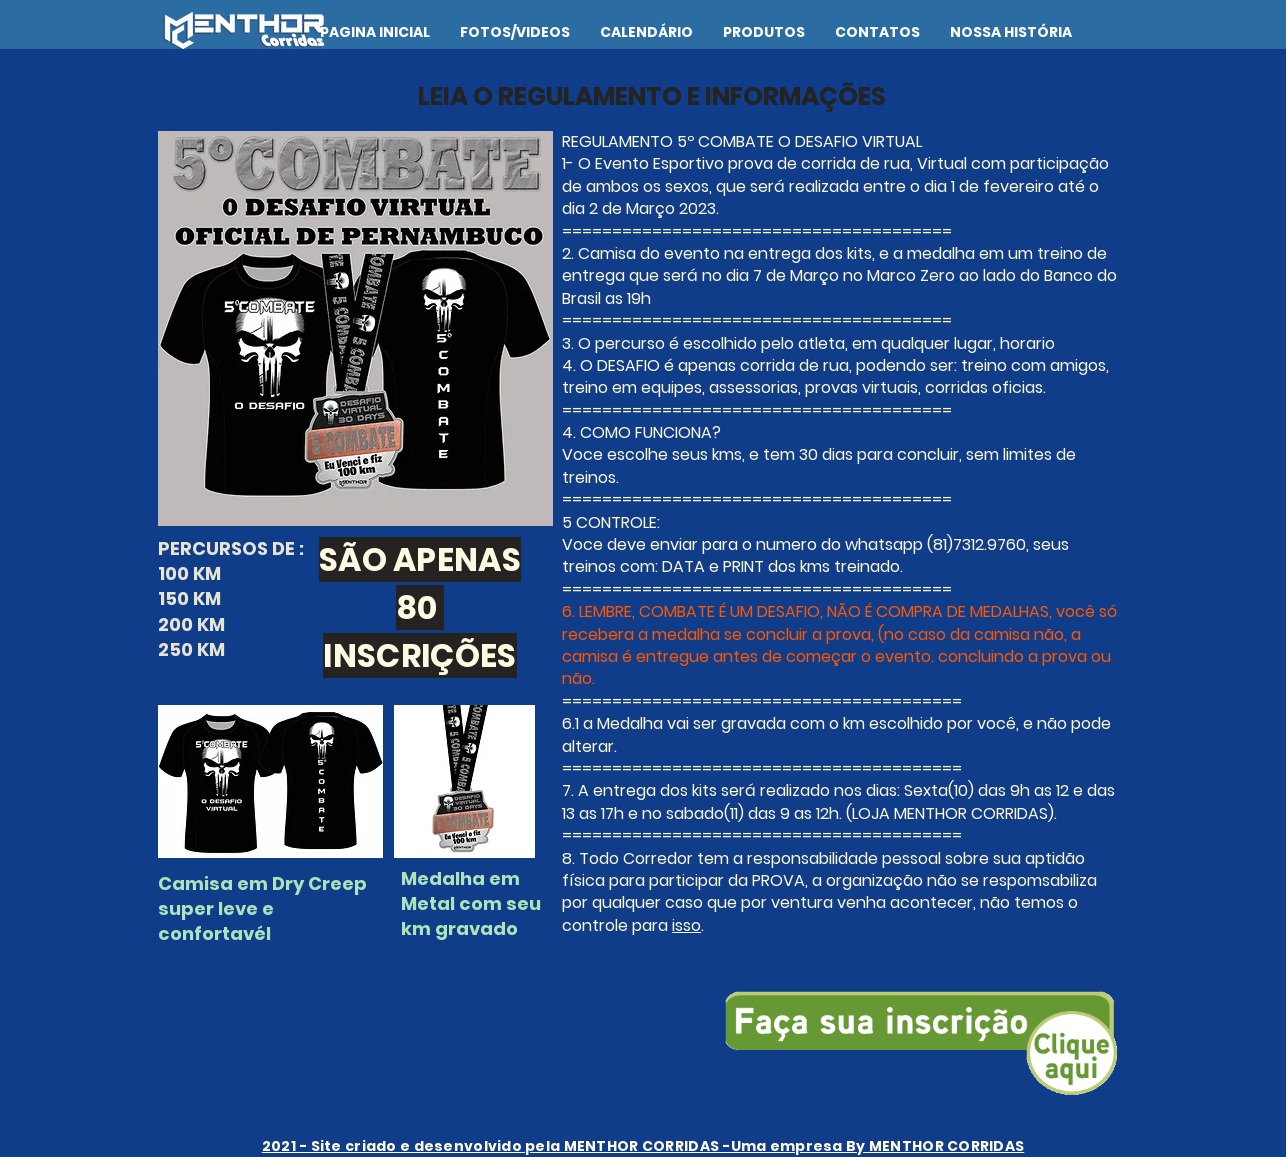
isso (686, 925)
